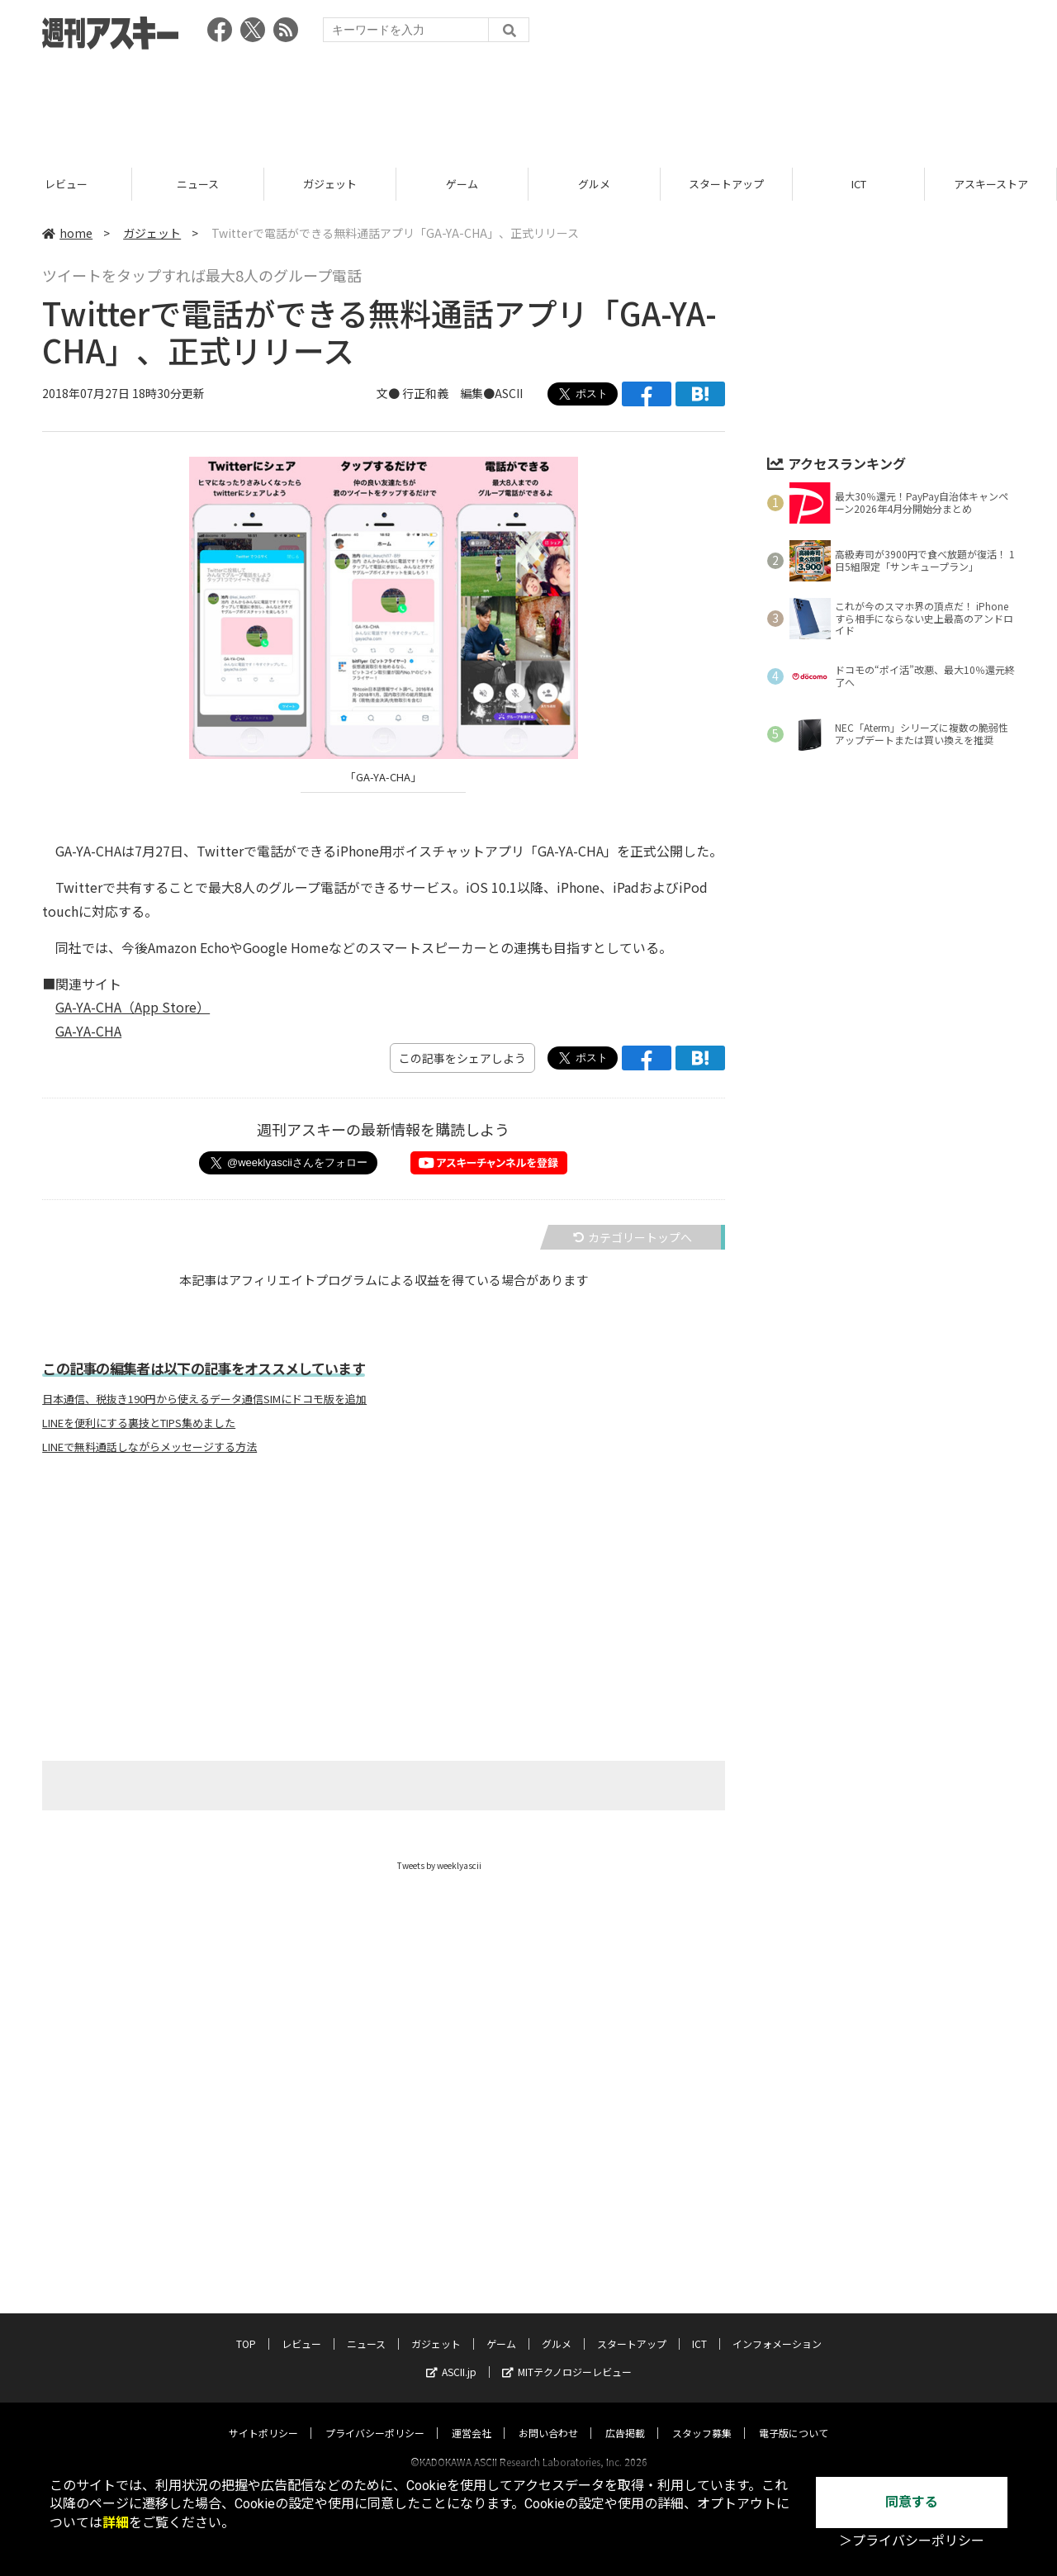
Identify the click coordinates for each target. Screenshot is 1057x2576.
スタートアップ (768, 184)
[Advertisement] (528, 103)
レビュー (107, 184)
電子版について (793, 2417)
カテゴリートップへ (632, 1237)
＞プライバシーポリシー (911, 2541)
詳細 (115, 2523)
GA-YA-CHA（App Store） (132, 1007)
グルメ (636, 184)
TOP (246, 2328)
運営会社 (471, 2417)
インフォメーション (777, 2328)
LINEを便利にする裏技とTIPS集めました (138, 1423)
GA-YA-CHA (88, 1031)
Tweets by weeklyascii (439, 1865)
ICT (900, 184)
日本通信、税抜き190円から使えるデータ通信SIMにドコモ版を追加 (204, 1399)
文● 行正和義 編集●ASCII (450, 394)
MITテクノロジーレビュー (567, 2356)
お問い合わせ (548, 2417)
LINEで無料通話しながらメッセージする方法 (149, 1447)
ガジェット (372, 184)
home (67, 233)
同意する (911, 2502)
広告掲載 (625, 2417)
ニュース (240, 184)
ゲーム (504, 184)
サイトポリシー (263, 2417)
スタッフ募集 (702, 2417)
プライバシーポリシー (374, 2417)
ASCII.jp (451, 2356)
